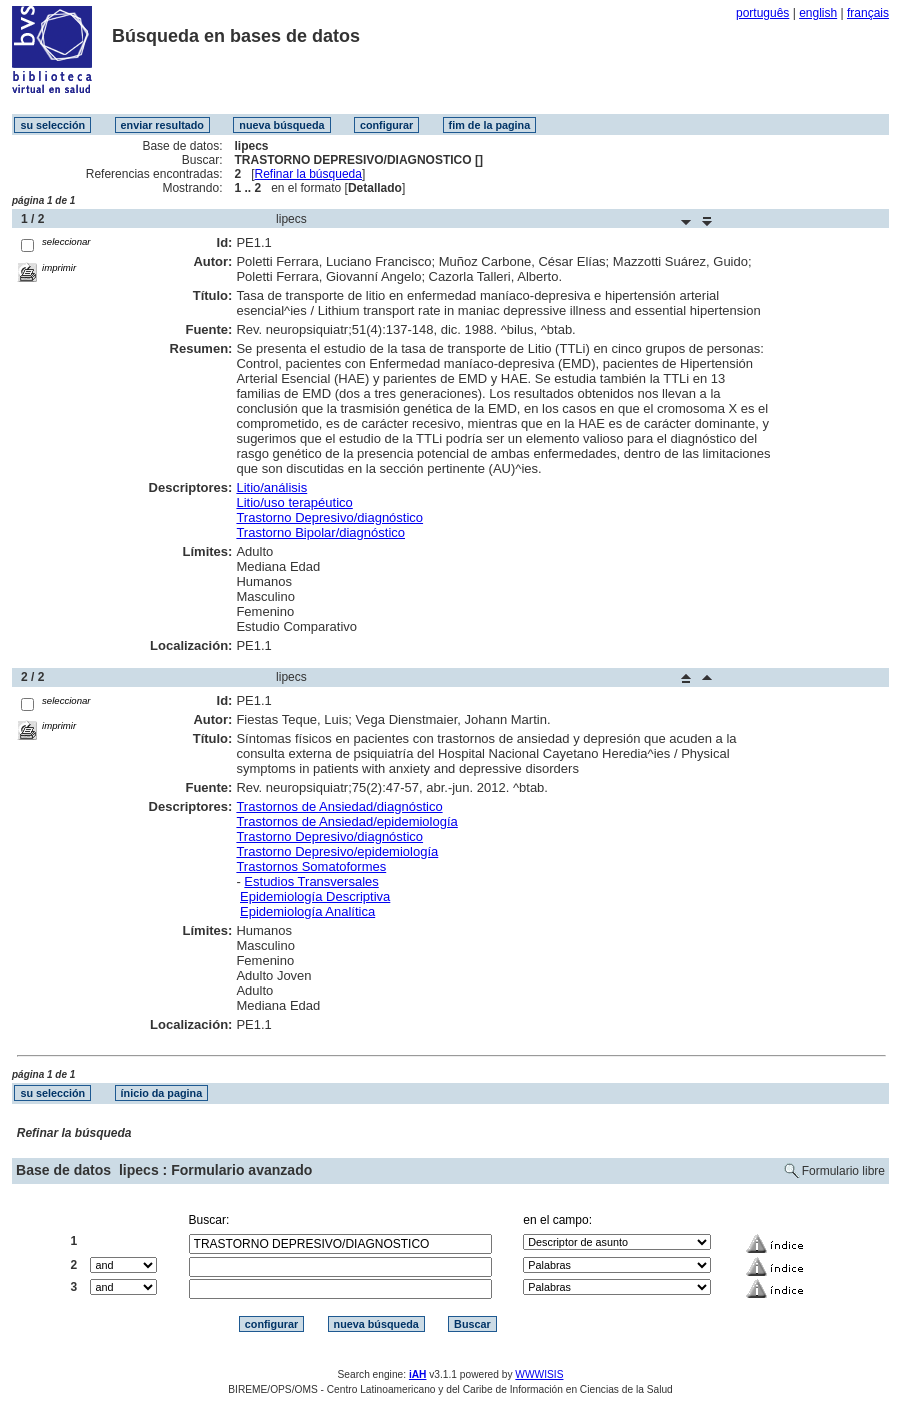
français (868, 13)
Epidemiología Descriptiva (315, 896)
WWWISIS (539, 1374)
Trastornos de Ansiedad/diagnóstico (339, 806)
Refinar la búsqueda (308, 174)
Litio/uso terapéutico (294, 502)
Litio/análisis (271, 487)
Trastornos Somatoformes (311, 866)
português (762, 13)
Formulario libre (843, 1171)
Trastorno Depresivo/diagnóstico (329, 517)
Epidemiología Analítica (307, 911)
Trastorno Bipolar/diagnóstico (320, 532)
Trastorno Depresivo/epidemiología (337, 851)
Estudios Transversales (311, 881)
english (818, 13)
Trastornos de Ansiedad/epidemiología (346, 821)
